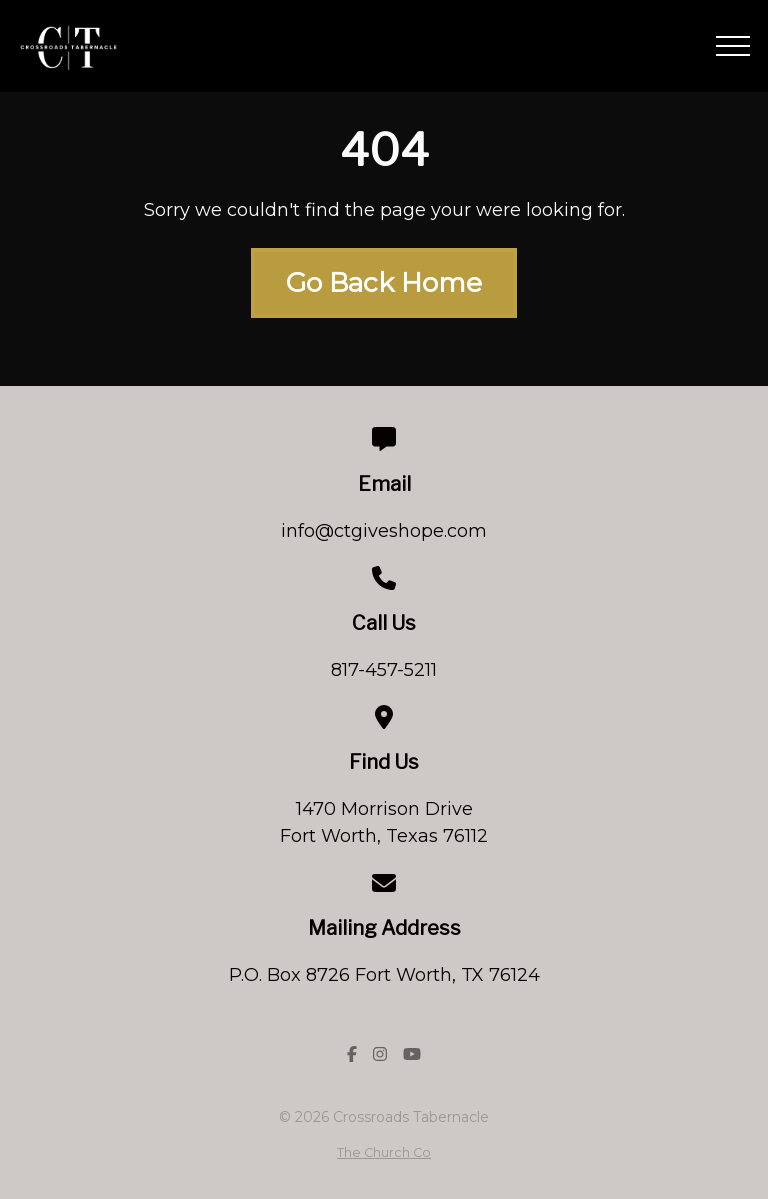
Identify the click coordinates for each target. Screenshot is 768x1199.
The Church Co (384, 1152)
